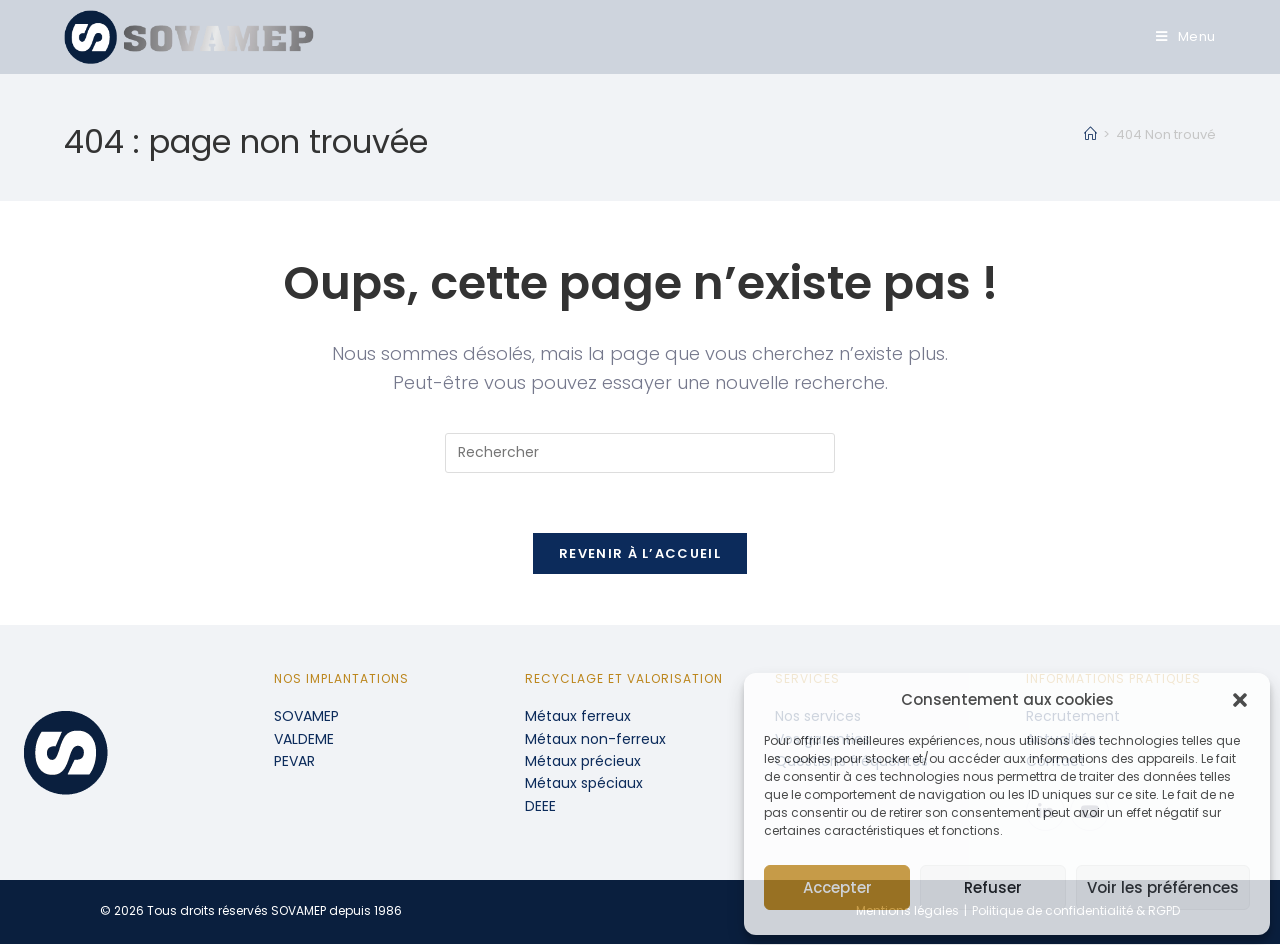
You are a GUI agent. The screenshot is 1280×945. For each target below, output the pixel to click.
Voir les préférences (1163, 887)
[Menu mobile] (1186, 36)
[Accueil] (1090, 134)
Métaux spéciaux (584, 784)
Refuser (993, 887)
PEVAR (294, 762)
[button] (1240, 700)
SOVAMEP (306, 717)
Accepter (837, 887)
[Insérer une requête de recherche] (640, 453)
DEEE (540, 807)
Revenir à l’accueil (640, 554)
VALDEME (304, 740)
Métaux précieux (583, 762)
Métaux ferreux (578, 717)
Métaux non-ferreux (595, 740)
